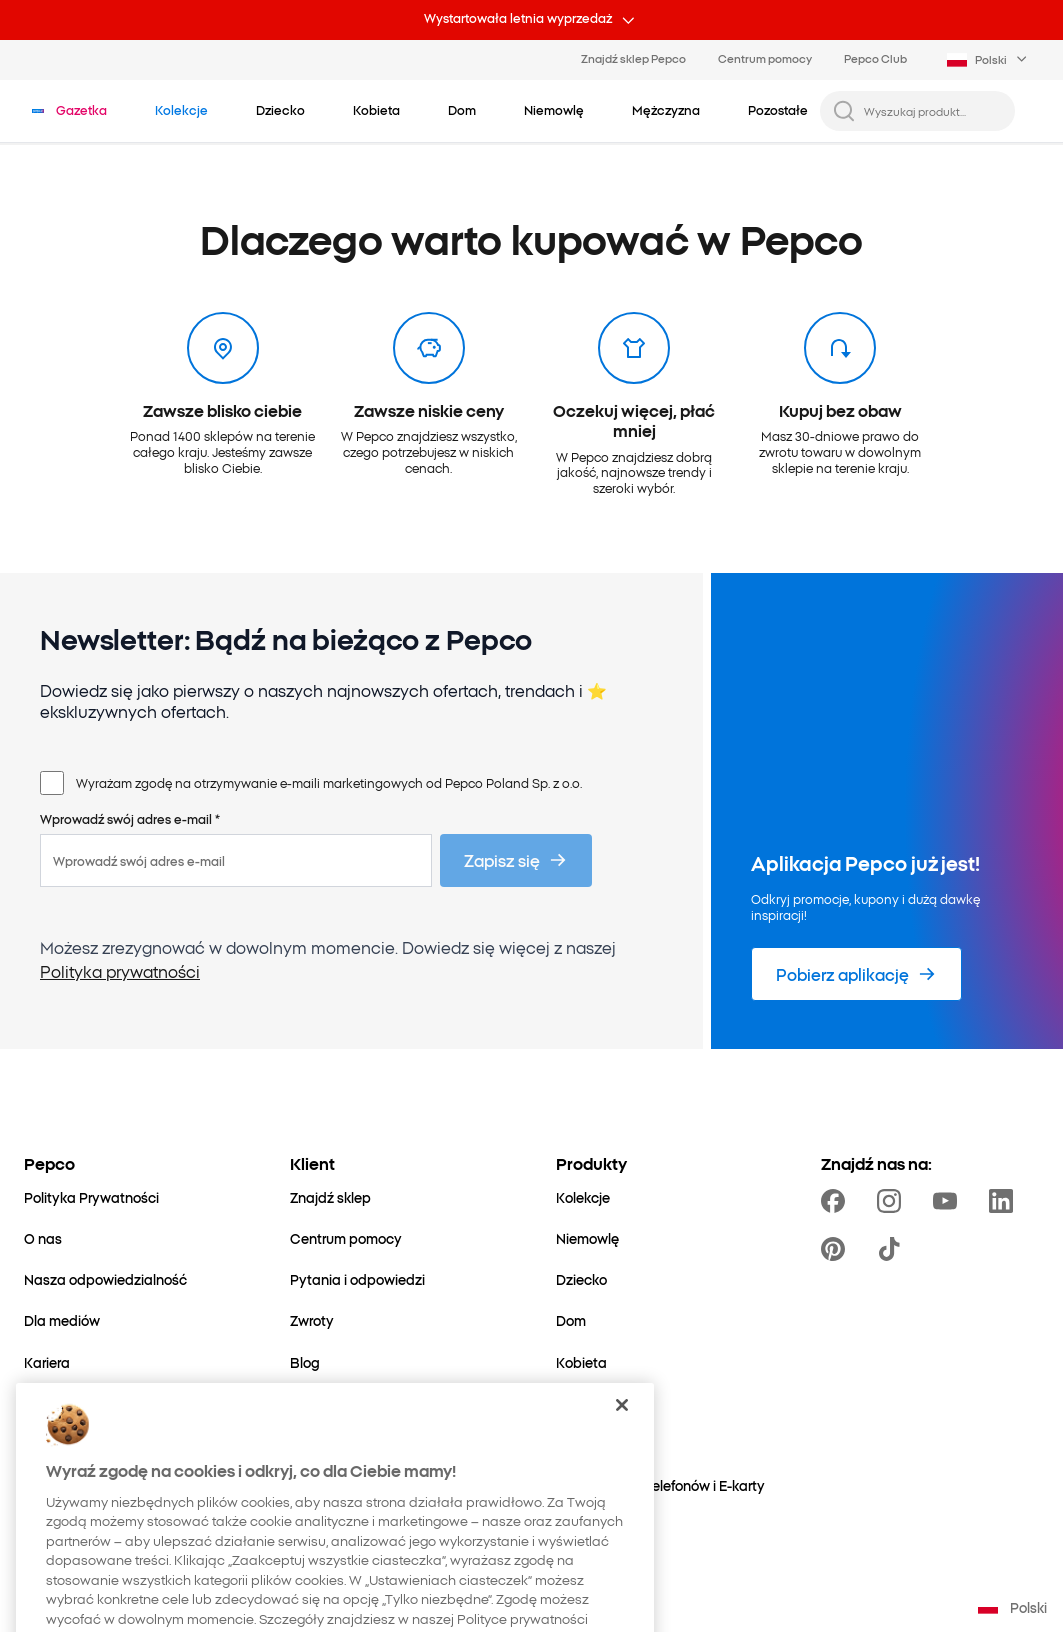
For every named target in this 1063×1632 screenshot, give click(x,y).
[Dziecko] (581, 1279)
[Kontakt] (49, 1403)
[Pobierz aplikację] (856, 974)
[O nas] (43, 1238)
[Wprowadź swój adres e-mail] (236, 861)
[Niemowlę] (587, 1238)
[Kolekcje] (583, 1197)
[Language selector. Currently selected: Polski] (989, 60)
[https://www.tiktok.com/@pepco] (893, 1249)
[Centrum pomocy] (346, 1238)
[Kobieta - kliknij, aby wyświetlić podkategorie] (376, 110)
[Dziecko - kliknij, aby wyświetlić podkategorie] (280, 110)
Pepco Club (875, 58)
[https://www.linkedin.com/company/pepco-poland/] (1005, 1201)
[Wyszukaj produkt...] (933, 111)
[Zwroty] (312, 1320)
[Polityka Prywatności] (91, 1197)
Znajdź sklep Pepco (633, 58)
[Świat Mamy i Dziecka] (95, 1485)
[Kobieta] (581, 1362)
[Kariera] (47, 1362)
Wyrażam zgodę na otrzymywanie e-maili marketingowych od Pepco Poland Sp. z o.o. (329, 783)
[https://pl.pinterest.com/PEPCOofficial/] (837, 1249)
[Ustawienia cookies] (352, 1403)
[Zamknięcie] (622, 1510)
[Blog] (305, 1362)
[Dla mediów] (62, 1320)
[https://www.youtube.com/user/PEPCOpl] (949, 1201)
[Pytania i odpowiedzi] (357, 1279)
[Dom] (571, 1320)
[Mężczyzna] (593, 1403)
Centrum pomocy (765, 58)
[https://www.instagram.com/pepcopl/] (893, 1201)
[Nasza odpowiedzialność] (105, 1279)
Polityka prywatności (120, 971)
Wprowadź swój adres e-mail (130, 819)
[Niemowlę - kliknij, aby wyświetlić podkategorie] (554, 110)
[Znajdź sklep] (330, 1197)
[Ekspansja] (57, 1444)
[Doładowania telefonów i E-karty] (660, 1485)
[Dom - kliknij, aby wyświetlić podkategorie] (462, 110)
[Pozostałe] (588, 1444)
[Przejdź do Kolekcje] (181, 110)
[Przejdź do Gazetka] (81, 110)
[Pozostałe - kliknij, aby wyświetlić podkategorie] (778, 110)
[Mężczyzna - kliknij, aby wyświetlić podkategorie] (666, 110)
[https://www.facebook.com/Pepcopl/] (837, 1201)
